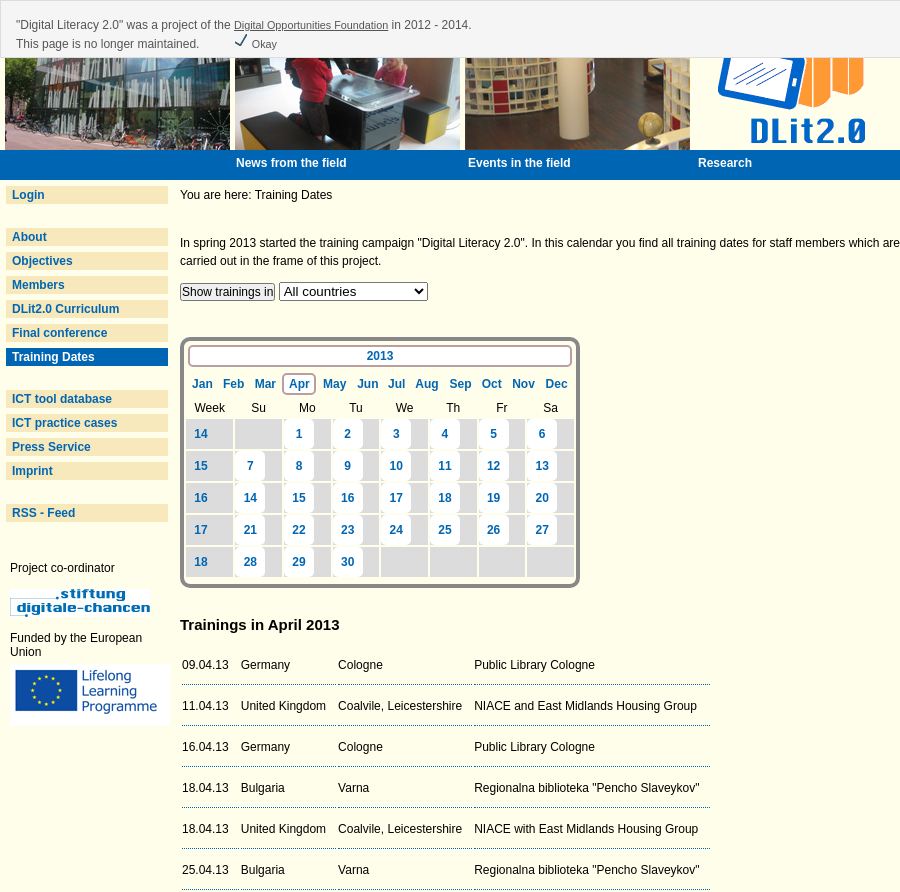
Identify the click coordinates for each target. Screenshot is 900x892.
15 (200, 466)
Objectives (42, 261)
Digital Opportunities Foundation (311, 25)
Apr (299, 384)
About (29, 237)
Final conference (59, 333)
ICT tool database (62, 399)
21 (250, 530)
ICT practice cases (64, 423)
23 (347, 530)
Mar (265, 384)
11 (444, 466)
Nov (523, 384)
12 (493, 466)
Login (28, 195)
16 (200, 498)
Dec (557, 384)
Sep (461, 384)
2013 (380, 356)
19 (493, 498)
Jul (396, 384)
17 (396, 498)
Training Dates (53, 357)
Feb (233, 384)
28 (250, 562)
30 (347, 562)
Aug (426, 384)
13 (542, 466)
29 (298, 562)
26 (493, 530)
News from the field (291, 163)
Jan (202, 384)
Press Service (51, 447)
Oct (492, 384)
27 (542, 530)
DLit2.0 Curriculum (65, 309)
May (334, 384)
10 (396, 466)
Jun (367, 384)
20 (542, 498)
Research (725, 163)
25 (444, 530)
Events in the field (519, 163)
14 (200, 434)
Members (38, 285)
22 (298, 530)
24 (396, 530)
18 (444, 498)
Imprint (32, 471)
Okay (255, 44)
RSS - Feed (43, 513)
